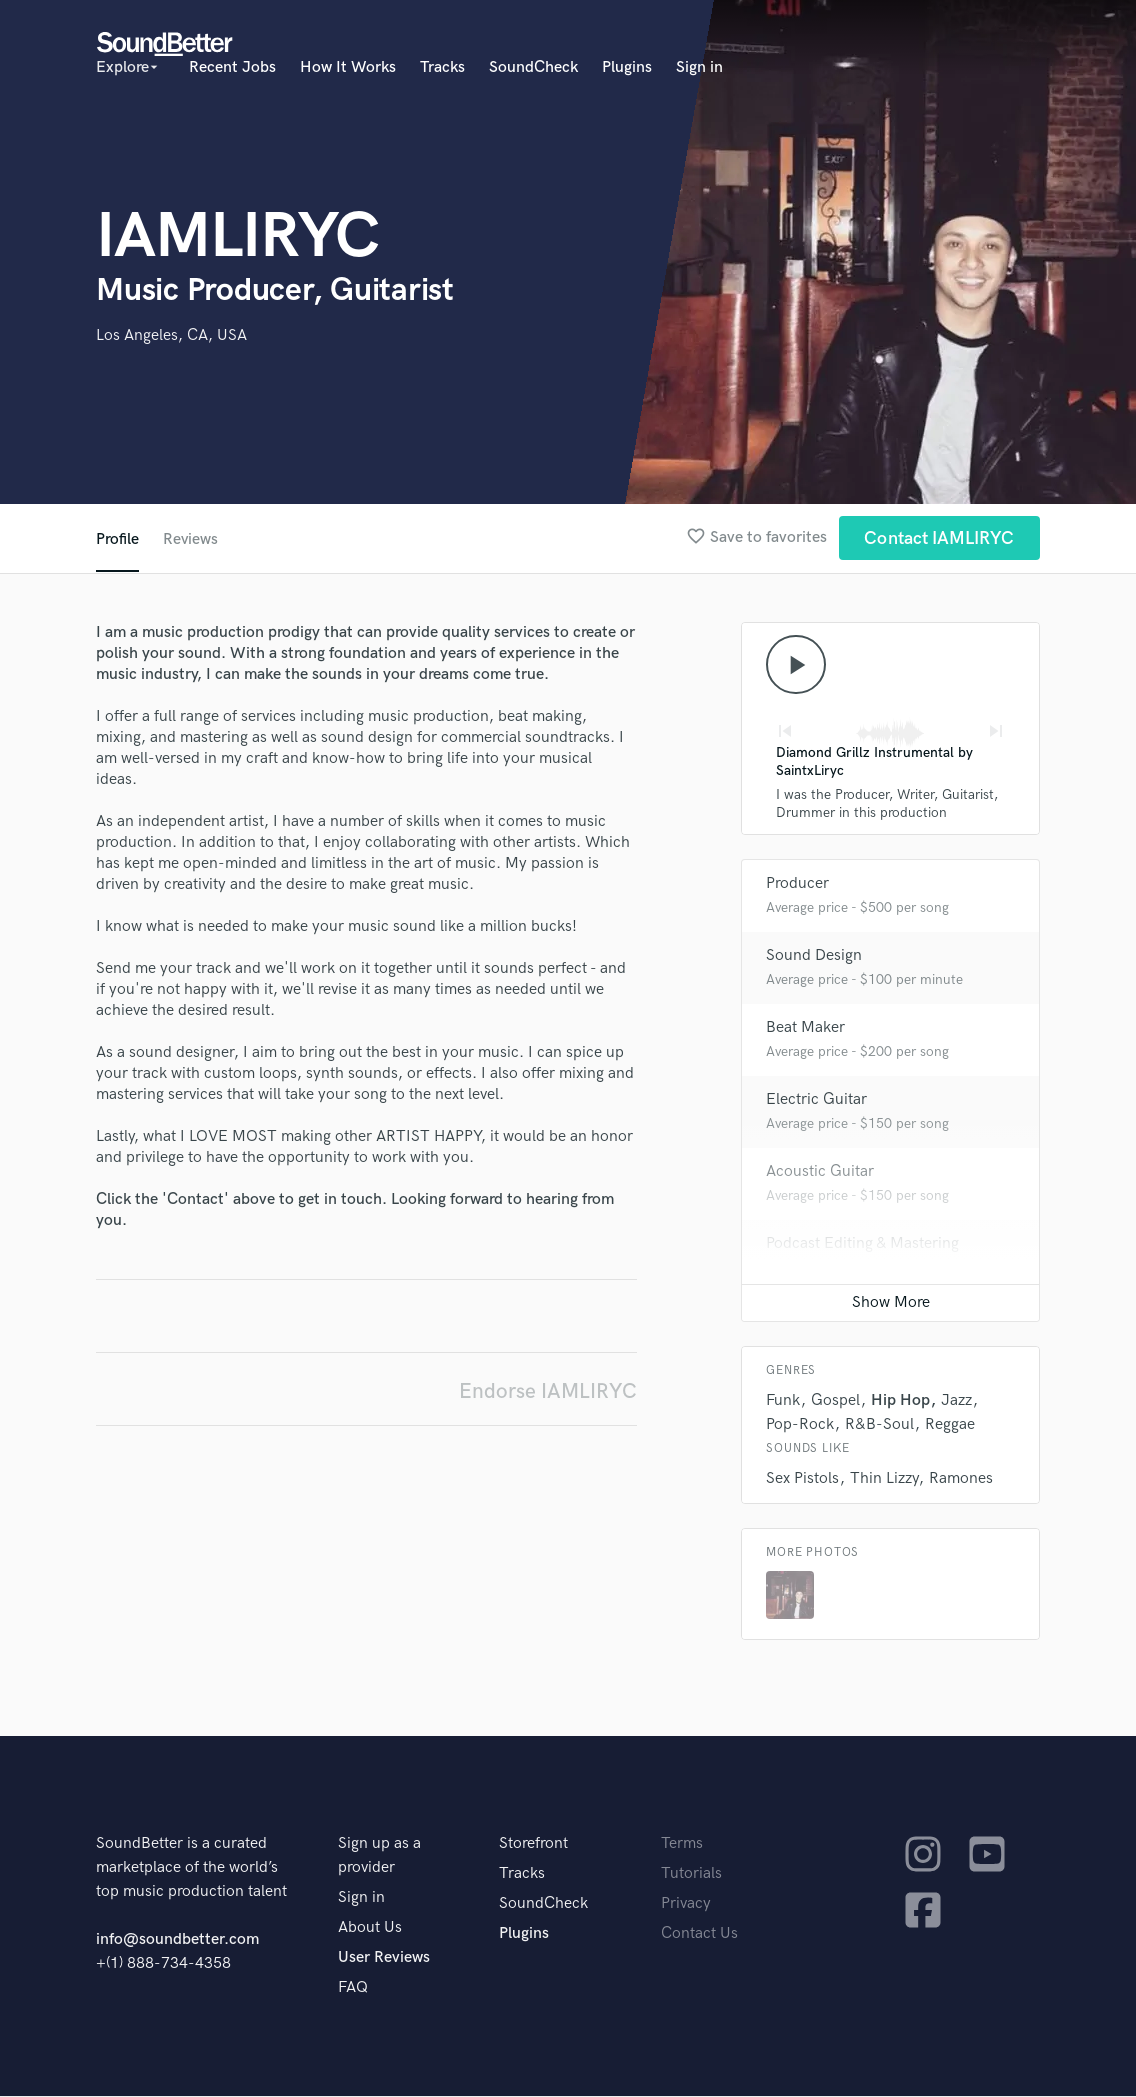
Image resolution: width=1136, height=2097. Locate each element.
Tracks (442, 67)
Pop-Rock (800, 1425)
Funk (783, 1401)
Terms (682, 1844)
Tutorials (691, 1874)
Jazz (956, 1401)
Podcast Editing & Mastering (862, 1244)
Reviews (191, 539)
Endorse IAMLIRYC (548, 1391)
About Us (370, 1928)
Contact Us (699, 1934)
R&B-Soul (879, 1425)
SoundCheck (533, 67)
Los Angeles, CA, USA (171, 335)
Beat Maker (805, 1028)
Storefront (533, 1844)
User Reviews (384, 1958)
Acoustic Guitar (820, 1172)
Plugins (627, 67)
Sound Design (814, 956)
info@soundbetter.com (177, 1940)
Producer (797, 884)
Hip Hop (900, 1401)
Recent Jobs (232, 67)
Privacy (686, 1904)
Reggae (950, 1425)
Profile (117, 539)
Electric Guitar (816, 1100)
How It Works (348, 67)
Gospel (835, 1401)
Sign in (699, 67)
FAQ (353, 1988)
